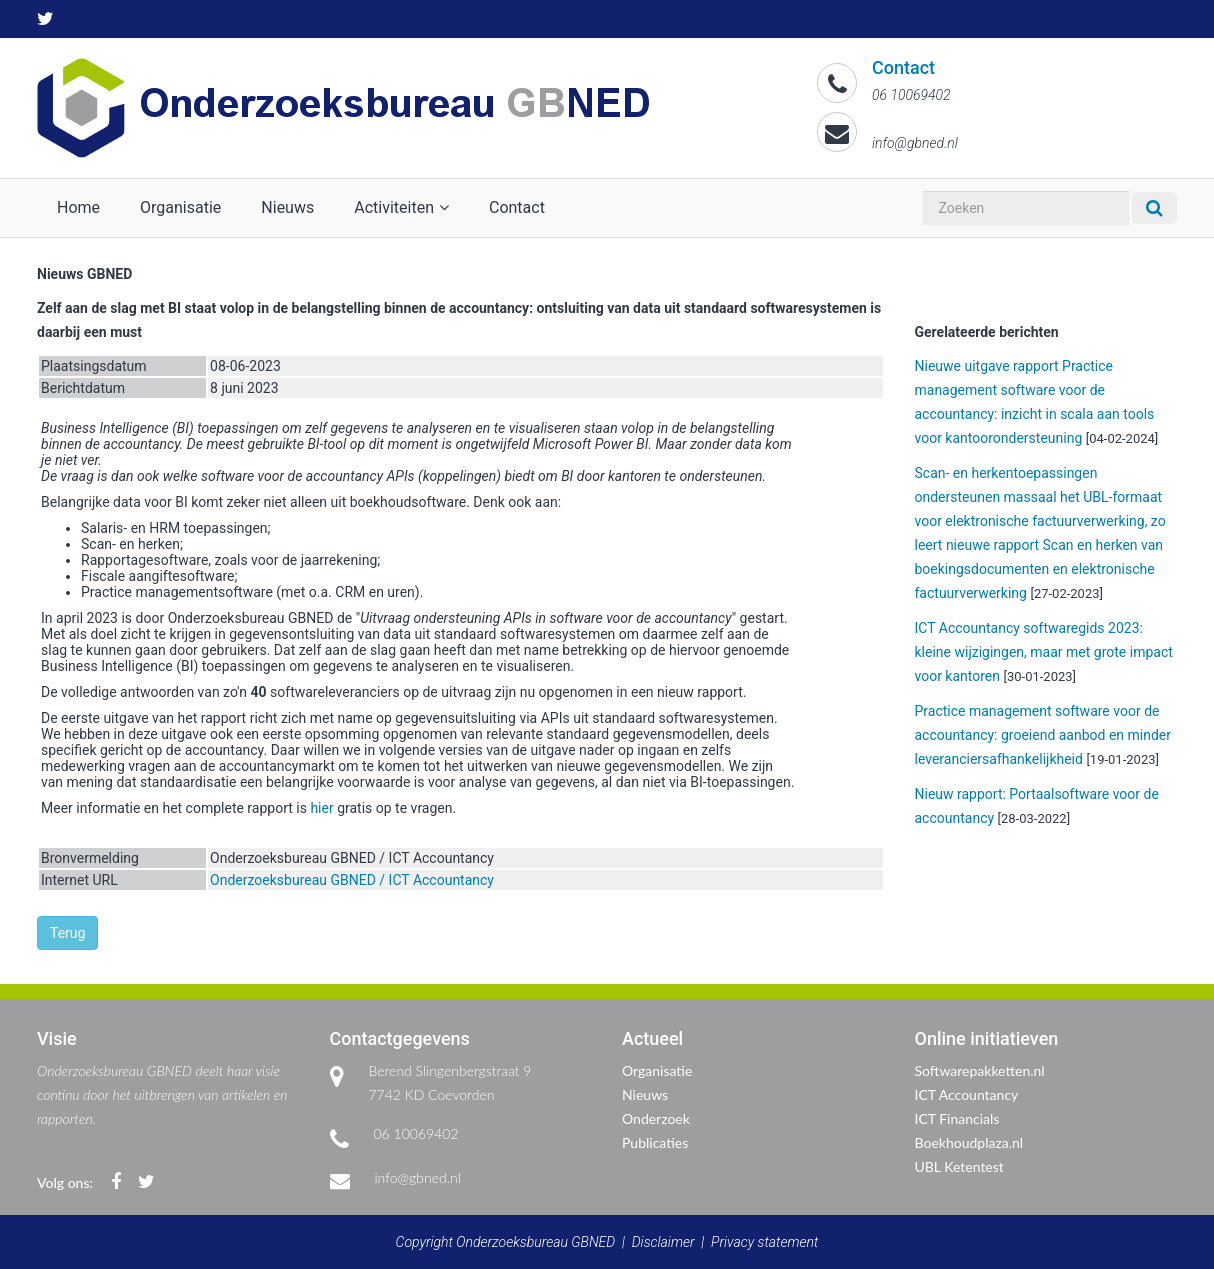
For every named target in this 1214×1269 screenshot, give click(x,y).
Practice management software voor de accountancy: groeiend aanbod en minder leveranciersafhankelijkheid (1043, 735)
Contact (517, 207)
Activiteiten (401, 207)
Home (78, 207)
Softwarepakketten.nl (980, 1070)
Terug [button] (67, 933)
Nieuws (287, 207)
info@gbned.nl (418, 1177)
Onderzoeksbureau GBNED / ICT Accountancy (352, 880)
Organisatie (180, 207)
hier (321, 808)
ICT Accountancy (967, 1094)
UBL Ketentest (959, 1166)
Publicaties (655, 1142)
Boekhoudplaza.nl (969, 1142)
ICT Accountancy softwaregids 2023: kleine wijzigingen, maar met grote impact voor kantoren (1044, 652)
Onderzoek (656, 1118)
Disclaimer (663, 1242)
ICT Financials (957, 1118)
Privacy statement (764, 1242)
